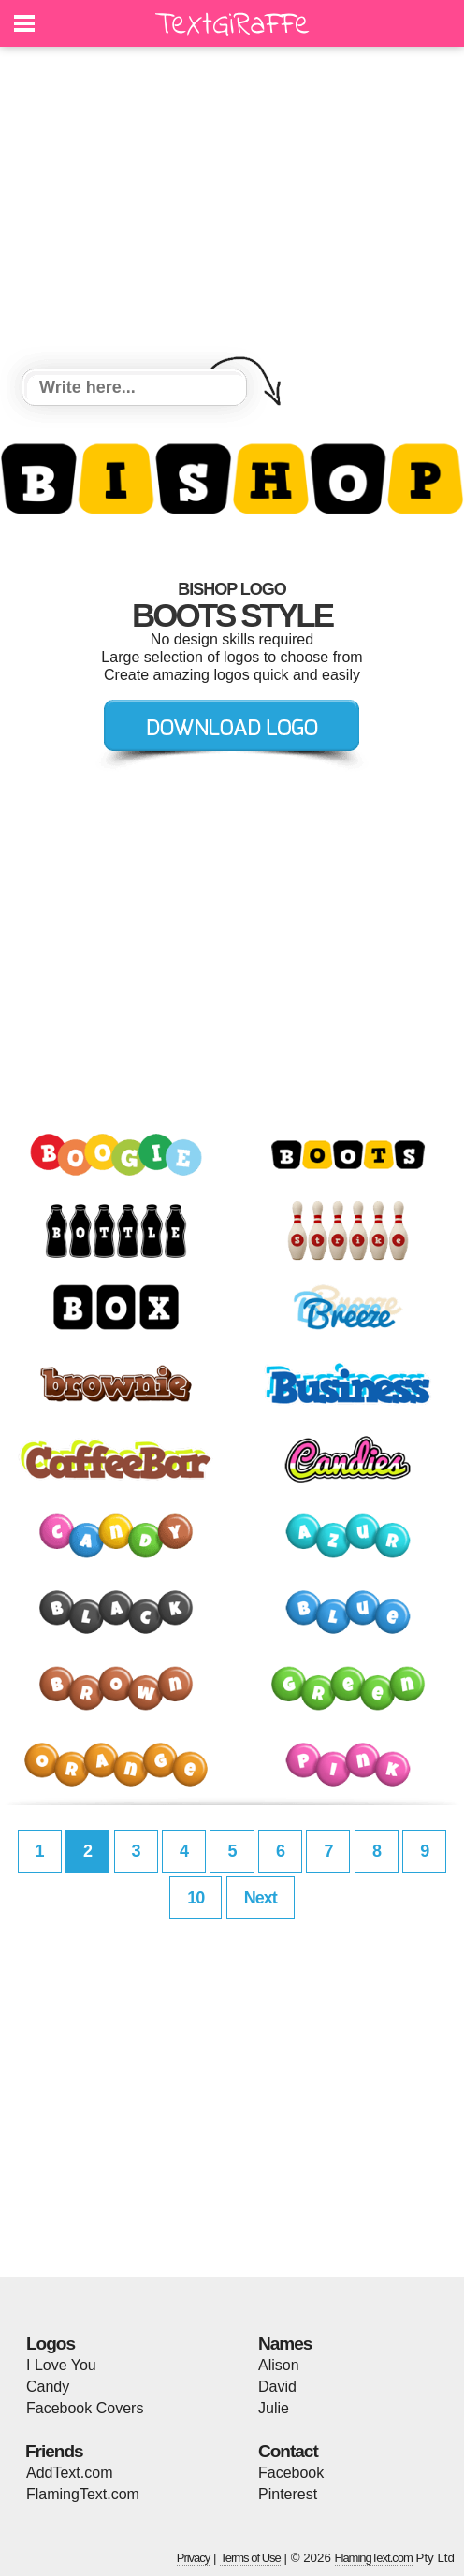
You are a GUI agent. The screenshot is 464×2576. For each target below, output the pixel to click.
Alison (278, 2365)
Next (260, 1898)
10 (195, 1898)
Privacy (193, 2558)
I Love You (61, 2365)
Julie (273, 2408)
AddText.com (69, 2473)
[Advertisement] (232, 210)
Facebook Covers (84, 2408)
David (277, 2387)
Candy (47, 2387)
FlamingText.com (82, 2494)
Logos (50, 2343)
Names (285, 2343)
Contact (288, 2451)
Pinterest (287, 2494)
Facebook (291, 2473)
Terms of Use (250, 2558)
